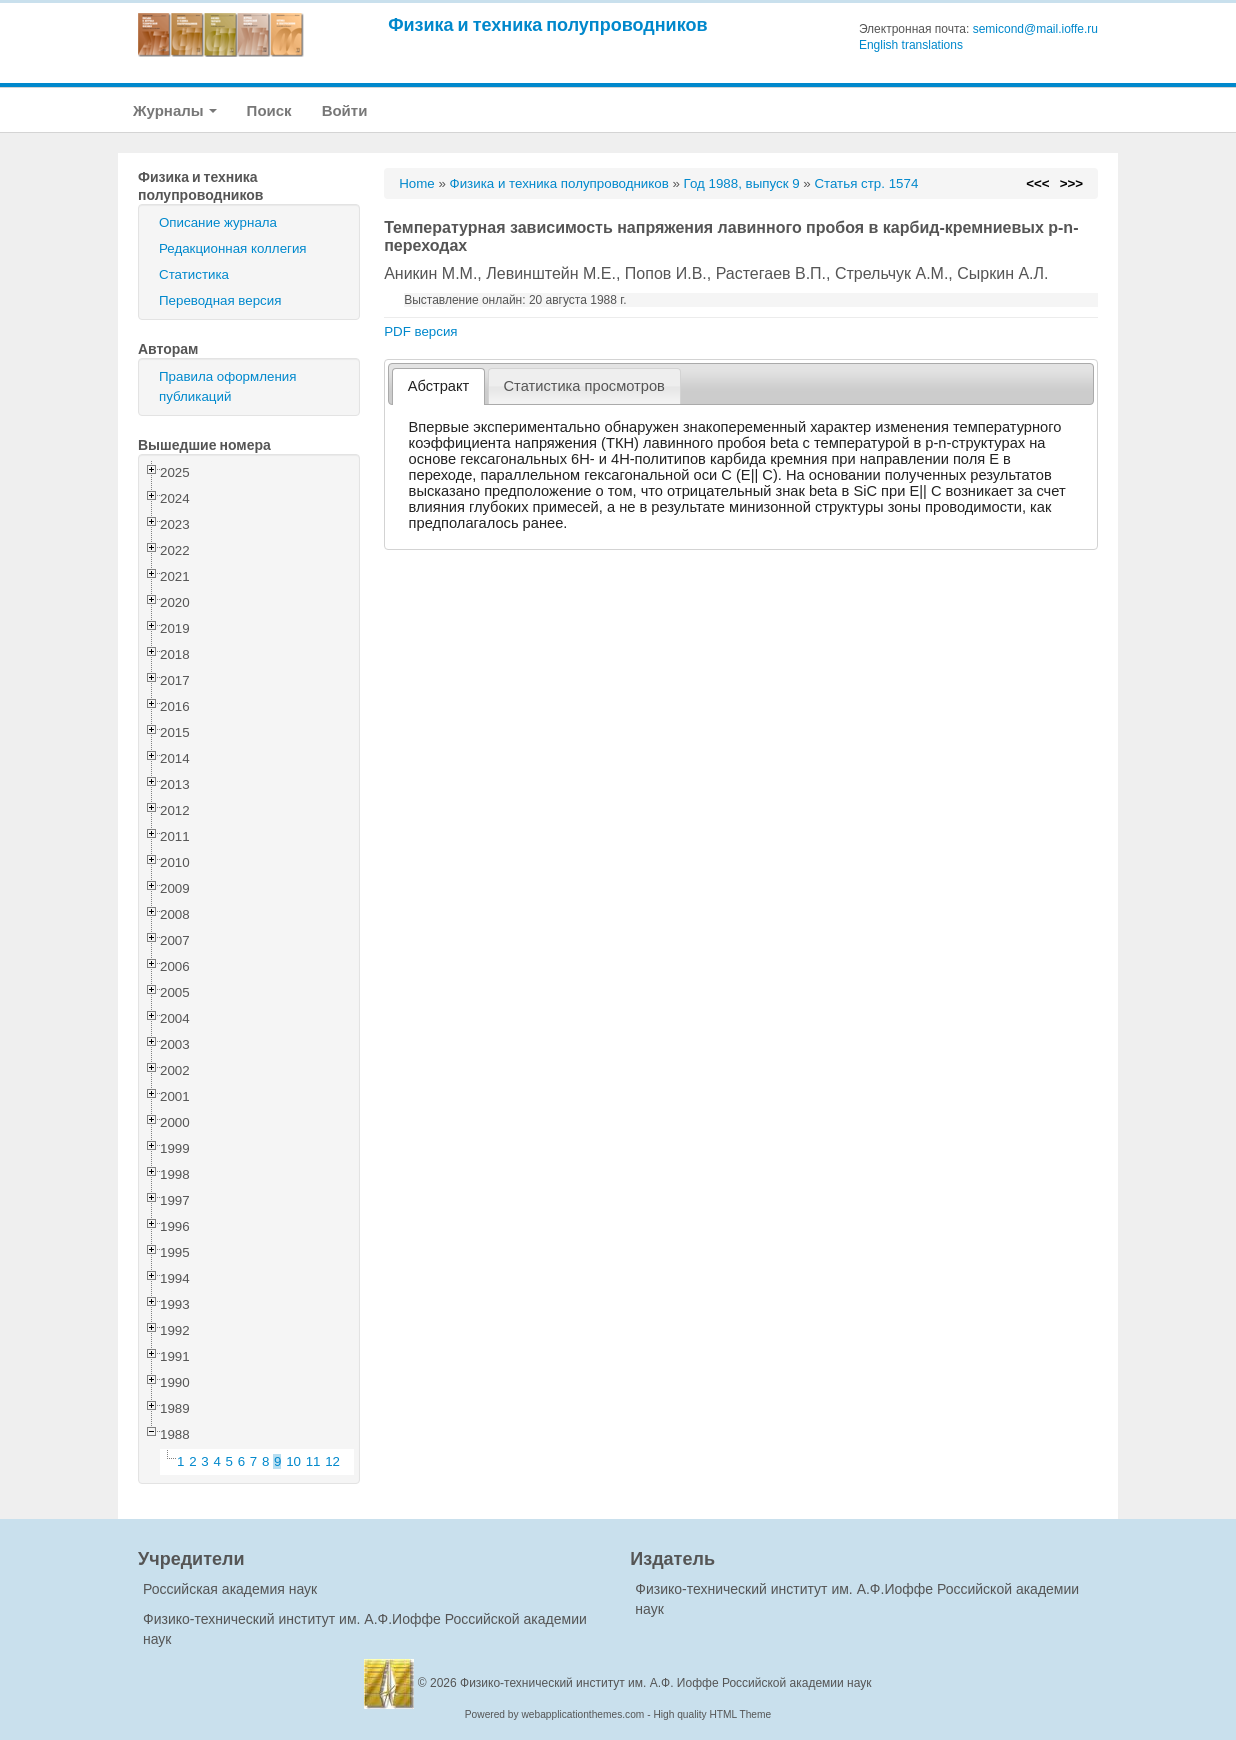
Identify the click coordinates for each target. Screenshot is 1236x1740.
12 (332, 1461)
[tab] (438, 386)
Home (417, 183)
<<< (1037, 183)
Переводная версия (220, 300)
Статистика (194, 274)
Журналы (175, 110)
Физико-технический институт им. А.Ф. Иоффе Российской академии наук (666, 1683)
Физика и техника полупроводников (547, 24)
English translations (911, 45)
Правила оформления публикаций (227, 386)
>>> (1071, 183)
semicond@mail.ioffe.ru (1035, 29)
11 (313, 1461)
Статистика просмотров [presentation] (584, 386)
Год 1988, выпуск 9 (742, 183)
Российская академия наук (230, 1589)
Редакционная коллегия (233, 248)
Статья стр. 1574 (866, 183)
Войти (345, 110)
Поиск (269, 110)
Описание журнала (218, 222)
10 (293, 1461)
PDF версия (420, 331)
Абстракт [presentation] (439, 386)
